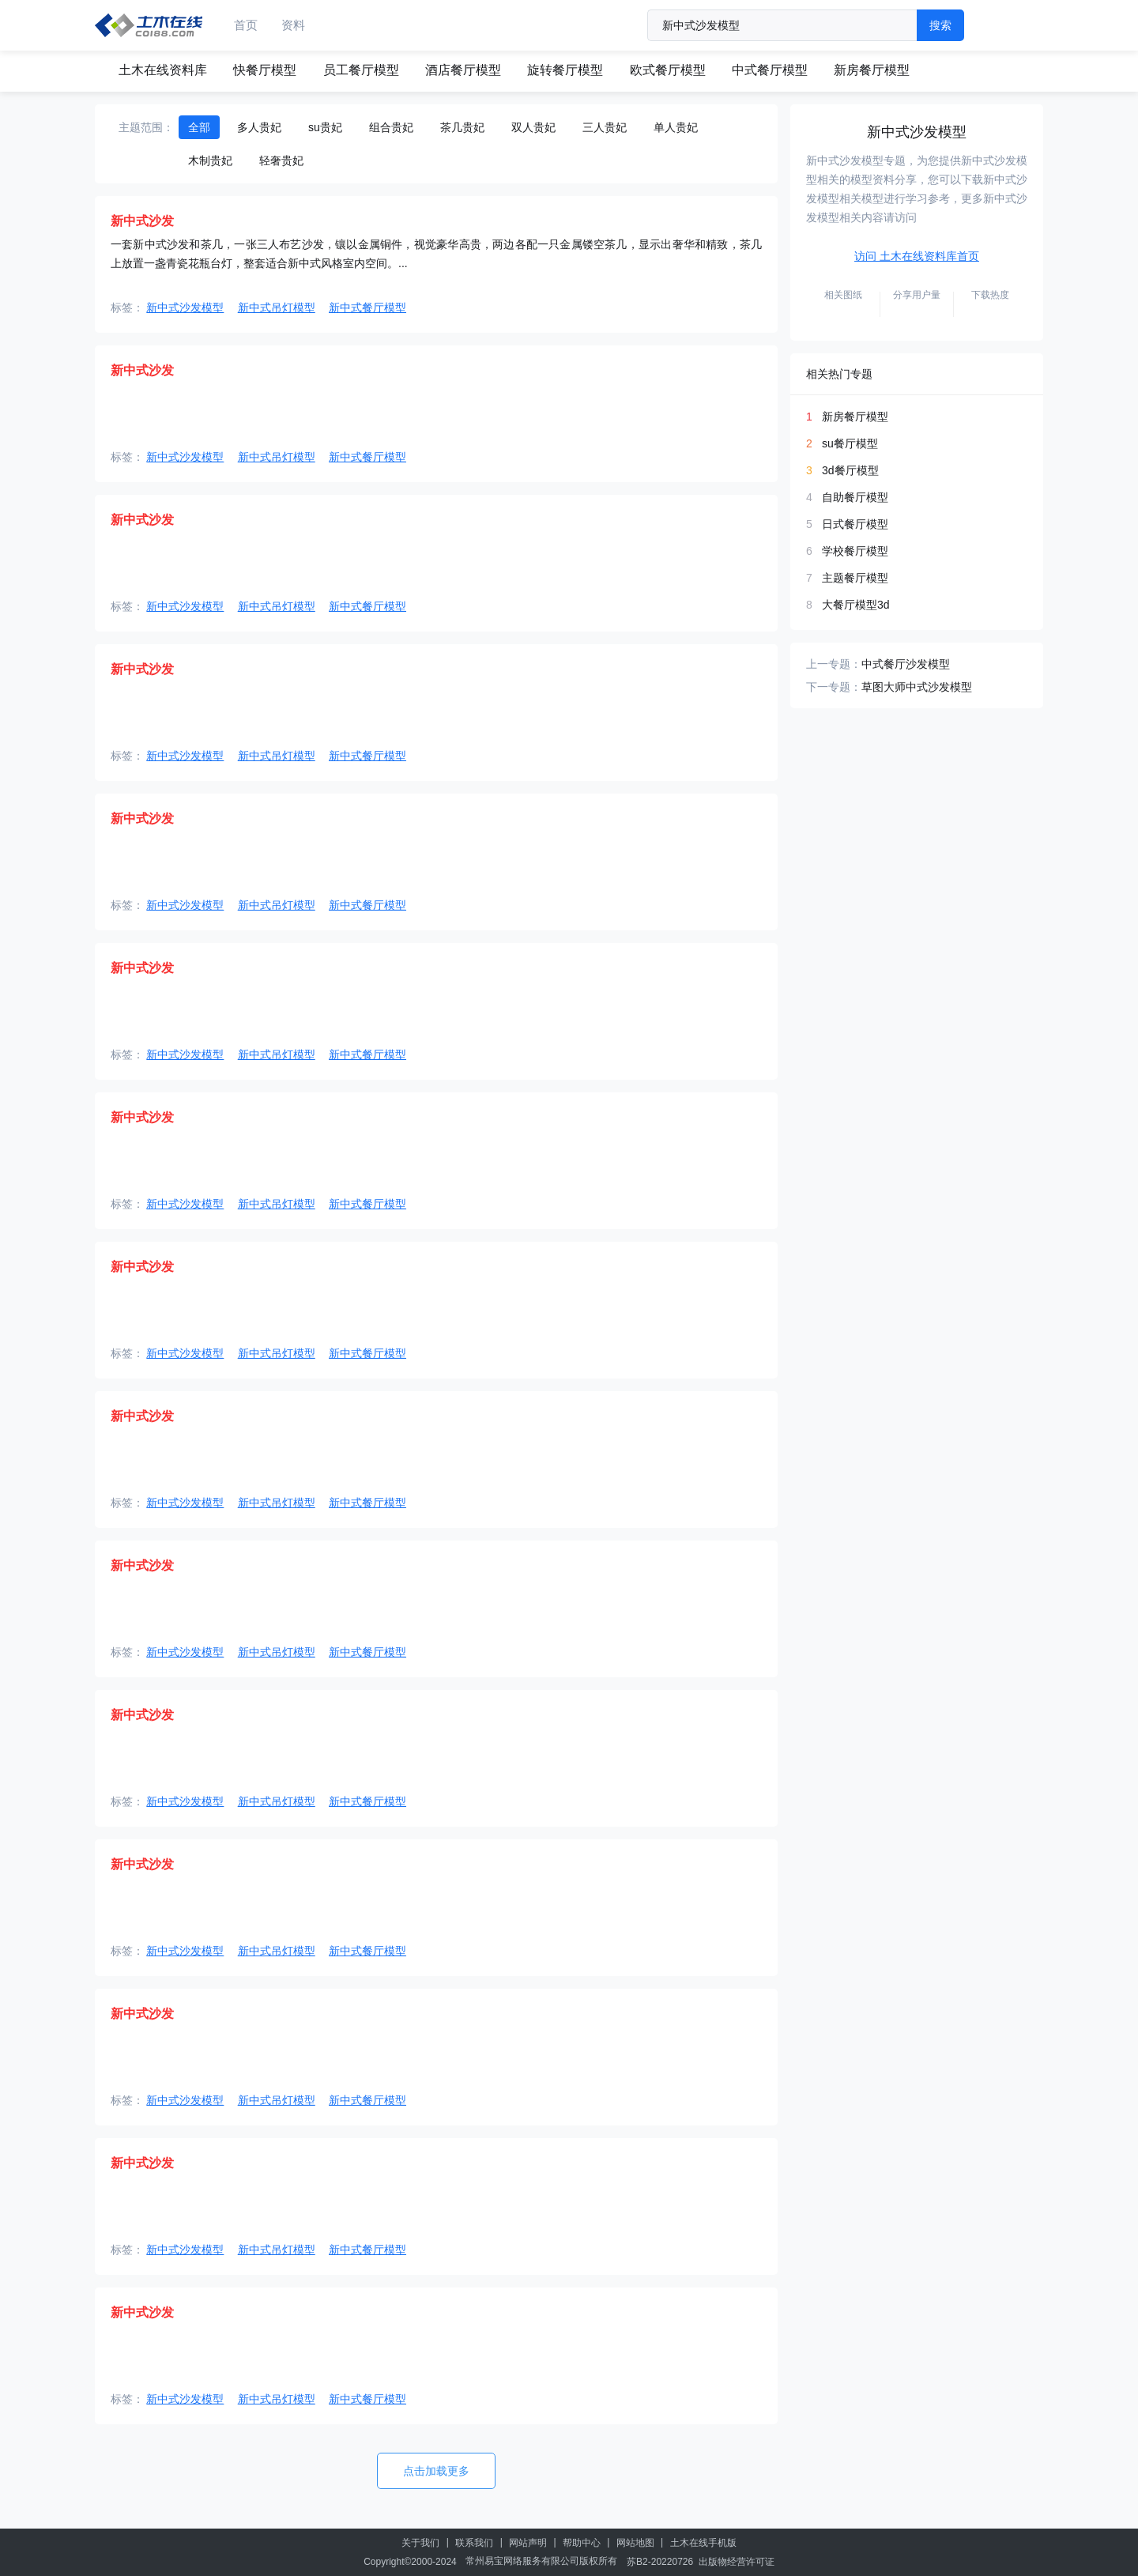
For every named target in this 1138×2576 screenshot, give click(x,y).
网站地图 (635, 2542)
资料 (293, 25)
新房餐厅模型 (872, 70)
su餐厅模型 (850, 443)
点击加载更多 (436, 2471)
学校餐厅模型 (855, 551)
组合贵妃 (391, 127)
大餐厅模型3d (856, 604)
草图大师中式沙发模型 (916, 687)
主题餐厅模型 (855, 577)
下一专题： (833, 687)
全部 (199, 127)
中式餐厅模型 (770, 70)
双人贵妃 (533, 127)
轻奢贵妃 (281, 160)
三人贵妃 (604, 127)
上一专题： (833, 664)
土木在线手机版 (703, 2542)
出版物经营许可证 (736, 2561)
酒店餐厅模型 (463, 70)
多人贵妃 (259, 127)
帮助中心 (582, 2542)
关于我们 (420, 2542)
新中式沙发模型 (185, 307)
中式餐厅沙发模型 (905, 664)
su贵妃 (325, 127)
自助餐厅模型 (855, 497)
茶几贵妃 (462, 127)
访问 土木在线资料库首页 (916, 256)
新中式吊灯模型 (276, 307)
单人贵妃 (676, 127)
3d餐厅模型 (850, 470)
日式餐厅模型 (855, 524)
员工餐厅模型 (361, 70)
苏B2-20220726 (660, 2561)
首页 (246, 25)
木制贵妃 (210, 160)
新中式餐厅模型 (367, 307)
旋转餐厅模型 (565, 70)
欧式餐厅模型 (668, 70)
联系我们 (474, 2542)
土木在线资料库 (163, 70)
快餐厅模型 (264, 70)
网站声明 (528, 2542)
